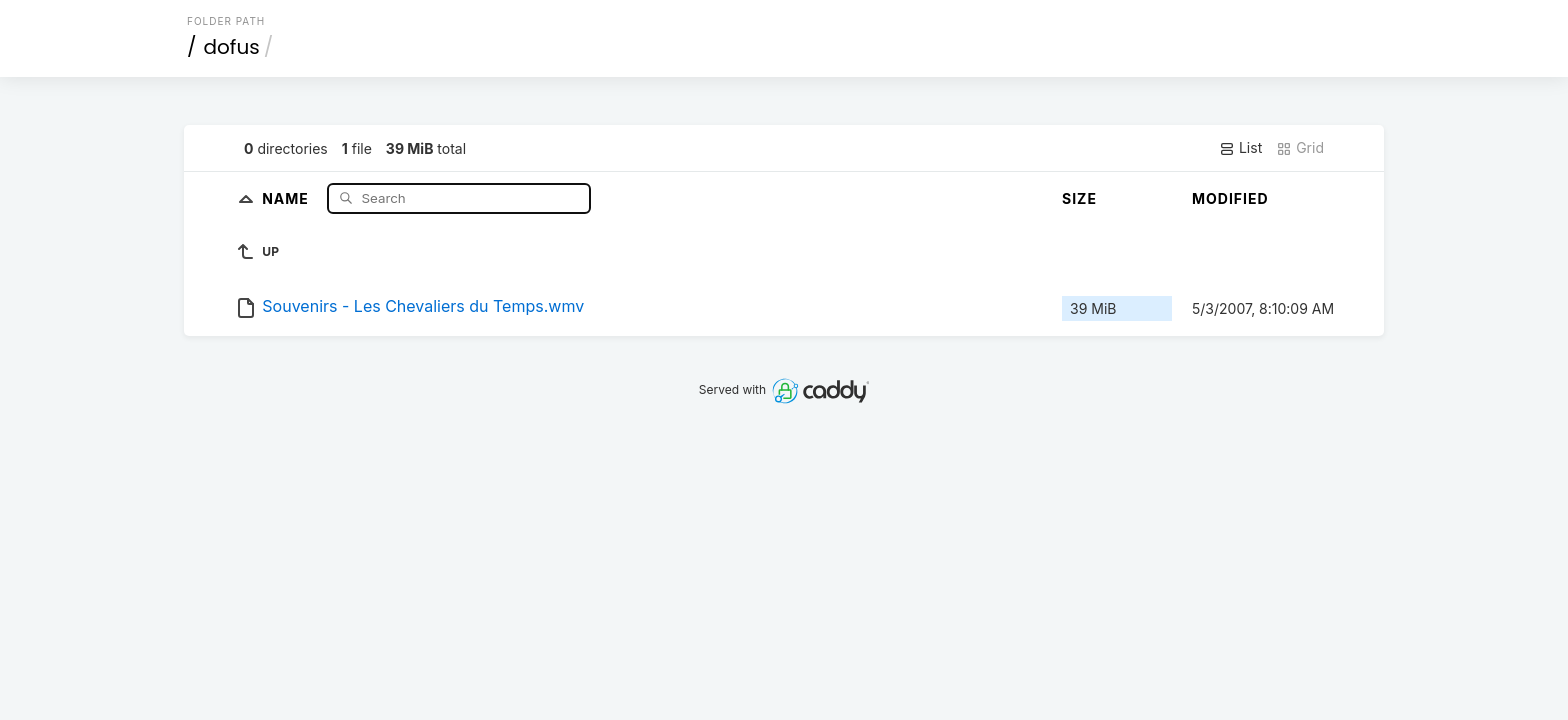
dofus (232, 47)
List (1240, 148)
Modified (1230, 198)
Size (1079, 198)
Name (287, 197)
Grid (1300, 148)
